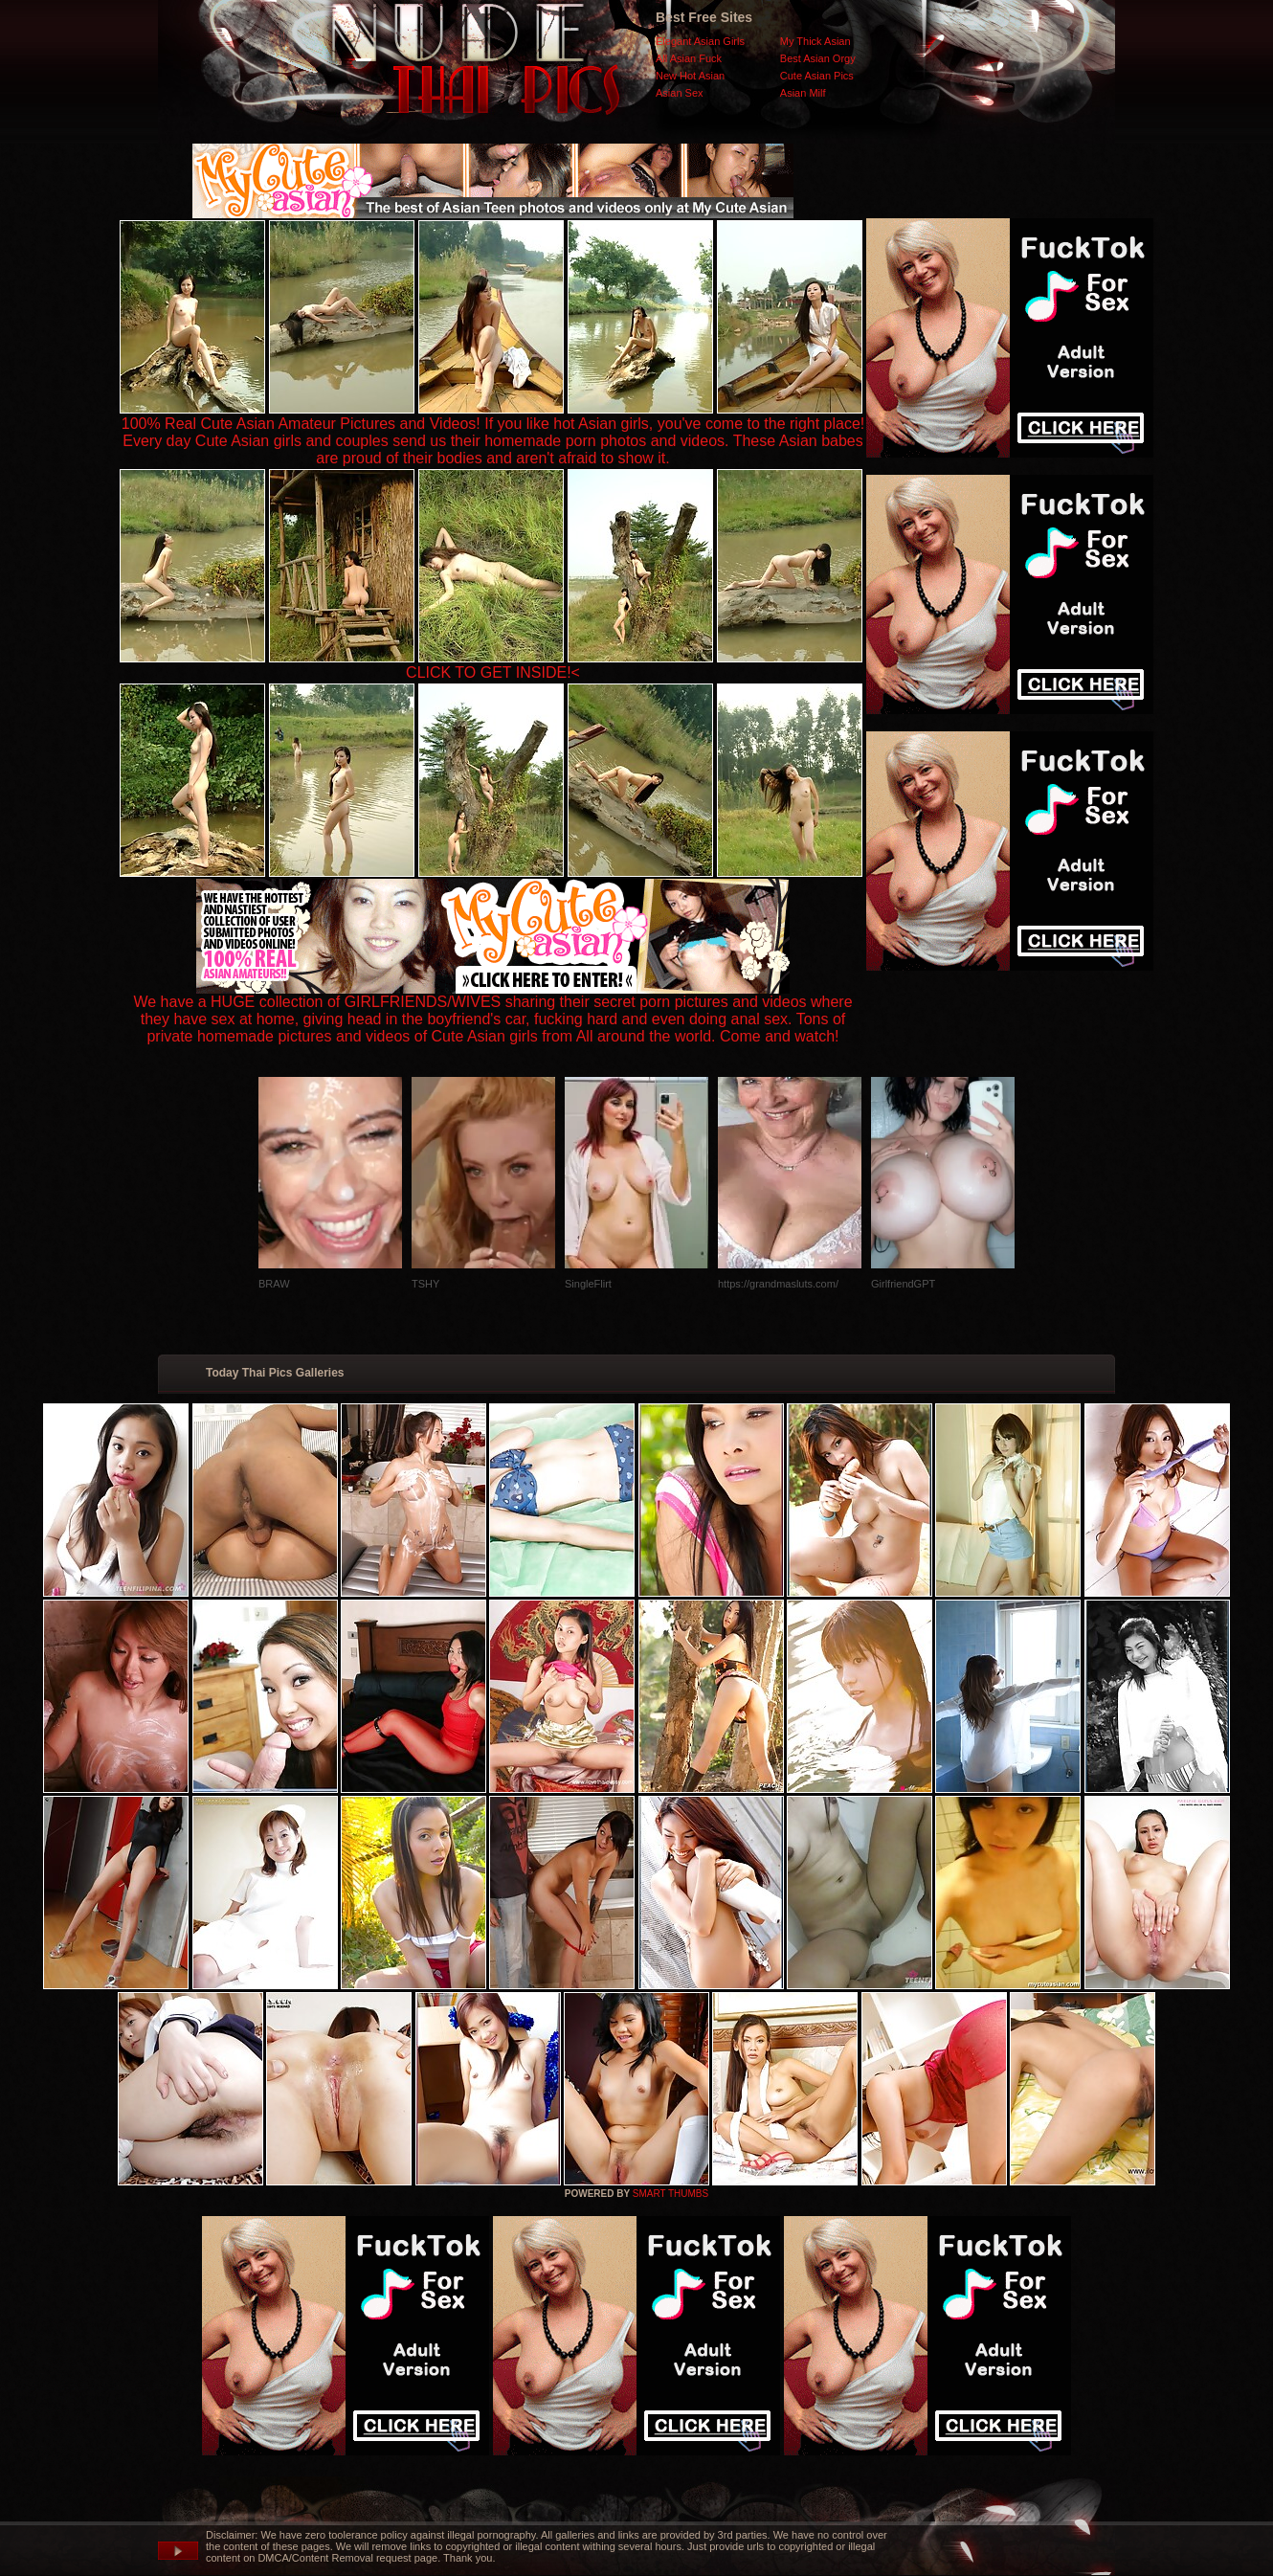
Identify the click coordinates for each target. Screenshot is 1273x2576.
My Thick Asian (815, 41)
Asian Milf (803, 93)
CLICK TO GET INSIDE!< (493, 672)
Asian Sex (680, 93)
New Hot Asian (690, 75)
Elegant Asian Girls (700, 41)
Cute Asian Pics (817, 75)
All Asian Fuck (689, 58)
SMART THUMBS (670, 2193)
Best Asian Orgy (818, 58)
